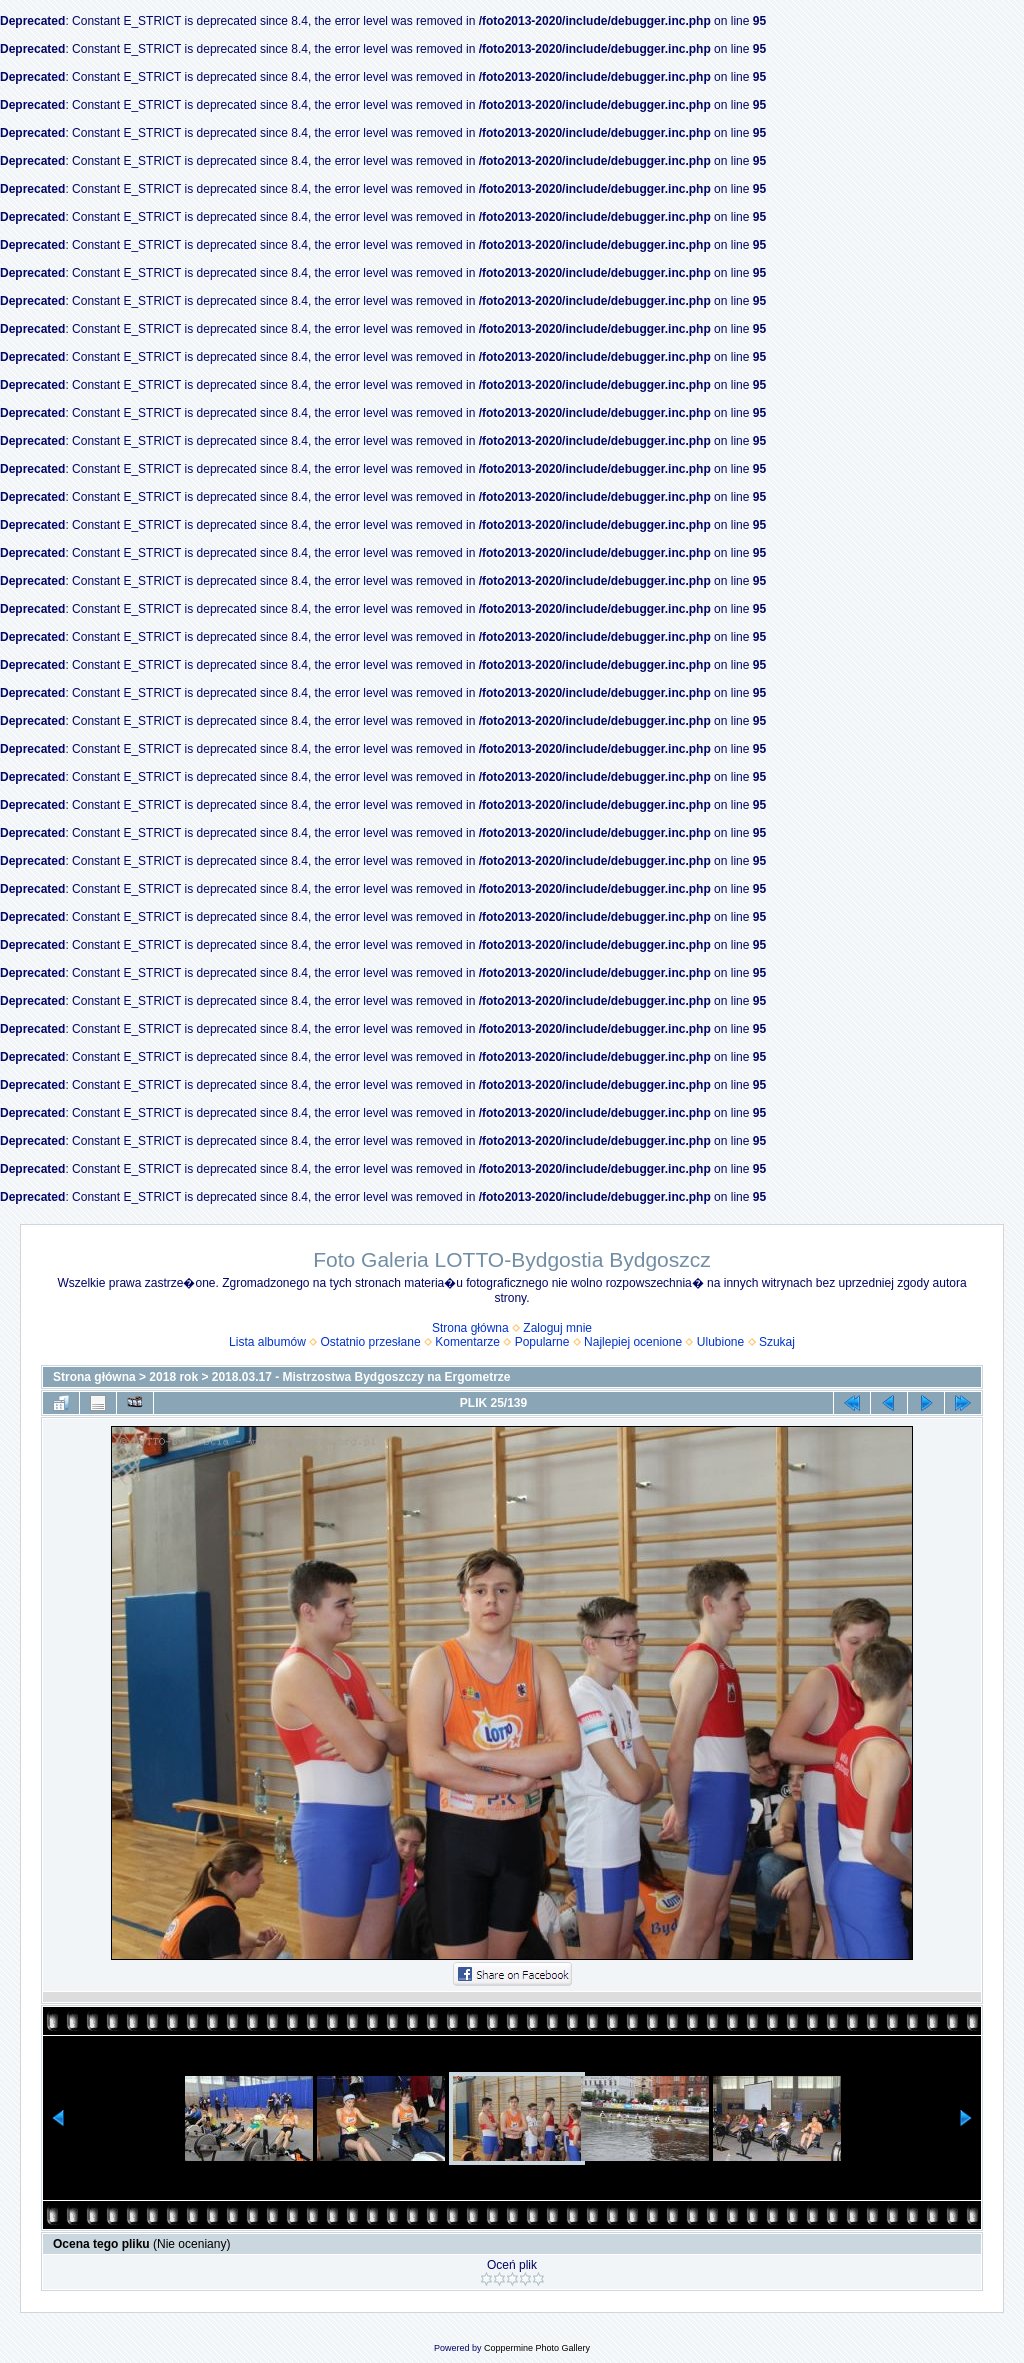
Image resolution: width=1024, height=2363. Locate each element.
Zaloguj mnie (557, 1328)
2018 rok (173, 1377)
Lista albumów (267, 1342)
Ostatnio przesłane (371, 1342)
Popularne (542, 1342)
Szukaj (777, 1342)
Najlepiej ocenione (633, 1342)
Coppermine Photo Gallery (537, 2348)
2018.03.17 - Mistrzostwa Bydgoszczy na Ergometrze (361, 1377)
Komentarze (467, 1342)
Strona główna (470, 1328)
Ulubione (720, 1342)
